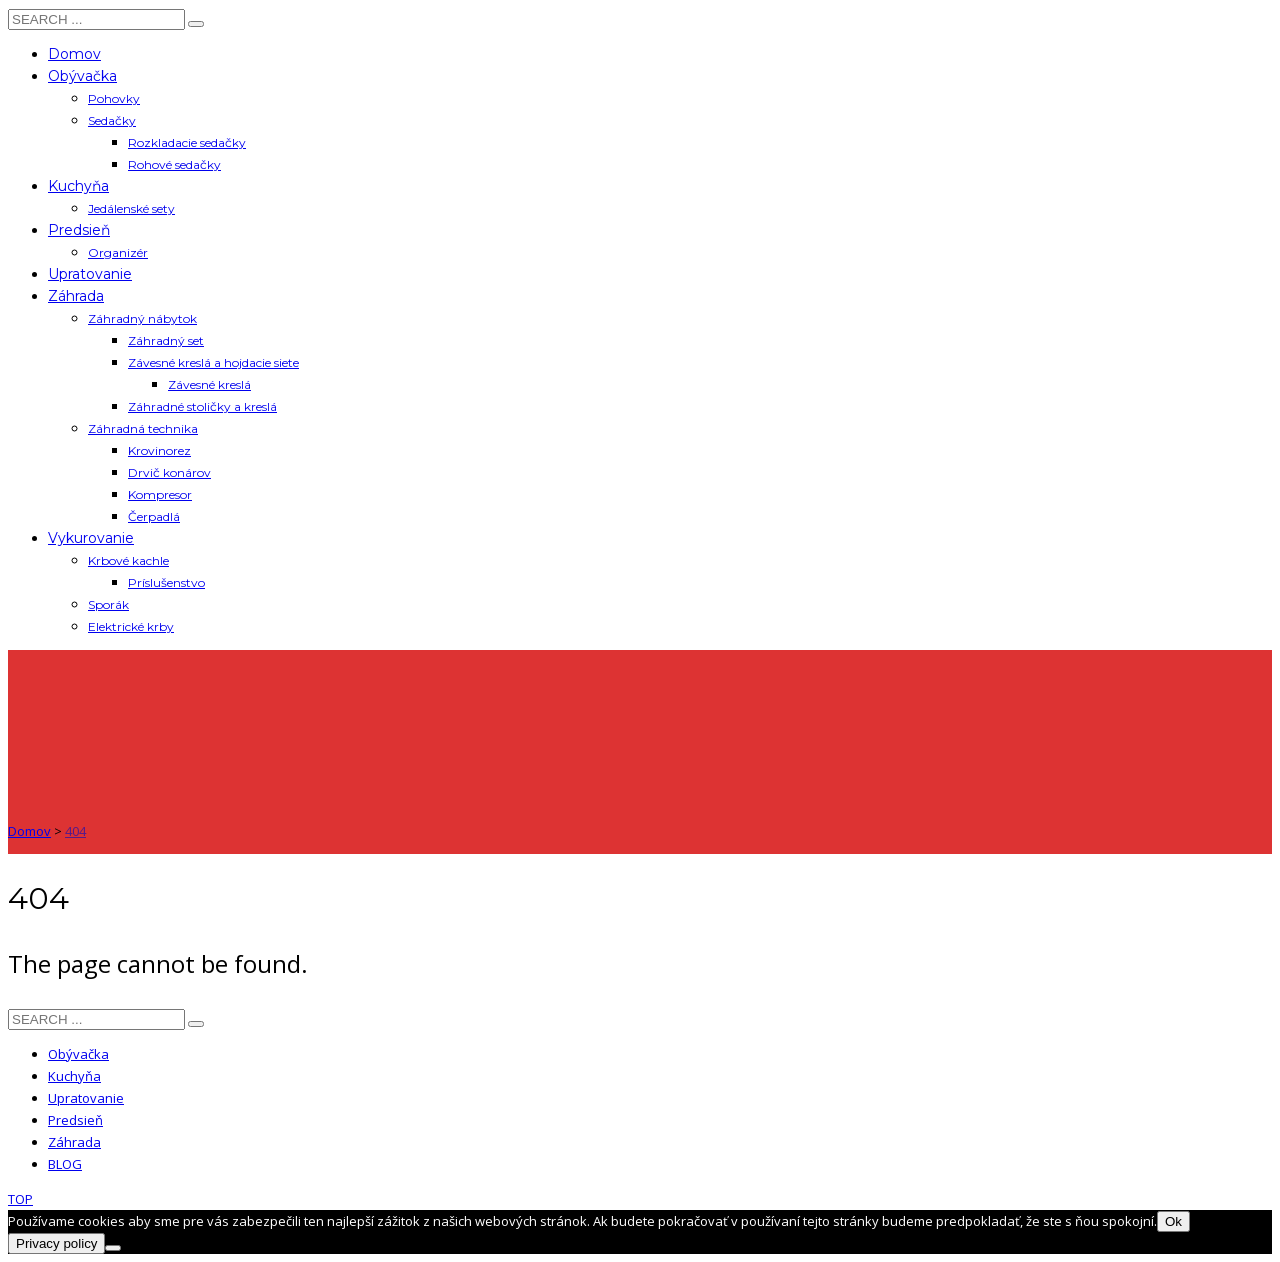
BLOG (65, 1164)
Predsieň (75, 1120)
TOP (20, 1199)
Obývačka (78, 1054)
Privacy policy (56, 1243)
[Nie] (113, 1248)
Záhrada (74, 1142)
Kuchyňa (74, 1076)
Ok (1173, 1221)
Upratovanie (86, 1098)
